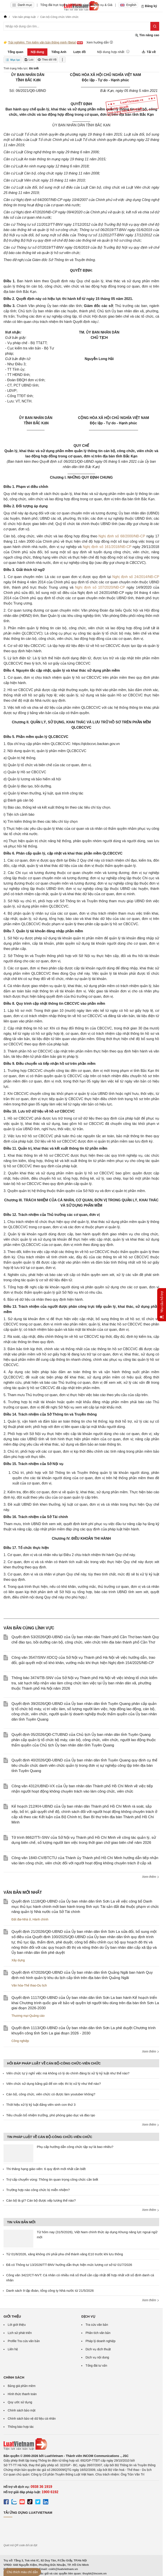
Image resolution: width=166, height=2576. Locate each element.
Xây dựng (18, 1960)
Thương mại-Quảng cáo (28, 2015)
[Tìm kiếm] (154, 26)
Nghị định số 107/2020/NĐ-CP (100, 587)
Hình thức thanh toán (22, 2394)
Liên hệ (13, 2349)
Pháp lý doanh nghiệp (101, 2341)
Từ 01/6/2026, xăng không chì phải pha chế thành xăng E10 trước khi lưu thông (64, 2254)
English (128, 5)
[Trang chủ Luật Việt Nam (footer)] (81, 2444)
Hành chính (40, 1919)
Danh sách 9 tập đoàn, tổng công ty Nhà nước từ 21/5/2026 (50, 2290)
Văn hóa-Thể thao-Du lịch (29, 1985)
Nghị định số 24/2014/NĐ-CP (135, 577)
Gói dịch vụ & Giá (100, 5)
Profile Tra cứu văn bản (24, 2341)
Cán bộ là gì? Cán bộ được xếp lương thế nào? (41, 2200)
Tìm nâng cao (147, 35)
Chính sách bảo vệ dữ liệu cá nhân (32, 2418)
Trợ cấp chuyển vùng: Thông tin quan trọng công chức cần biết (52, 2179)
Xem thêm (150, 1876)
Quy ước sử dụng (20, 2402)
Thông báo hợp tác (21, 2426)
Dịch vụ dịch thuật (98, 2349)
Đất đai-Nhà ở (21, 1919)
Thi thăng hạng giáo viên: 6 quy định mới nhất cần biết (46, 2169)
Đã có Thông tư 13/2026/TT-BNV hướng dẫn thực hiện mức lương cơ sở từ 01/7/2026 (69, 2265)
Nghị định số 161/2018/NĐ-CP (107, 547)
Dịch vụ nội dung (97, 2357)
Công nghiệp (20, 2041)
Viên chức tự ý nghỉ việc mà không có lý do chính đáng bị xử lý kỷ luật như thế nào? (67, 2073)
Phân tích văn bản (98, 2333)
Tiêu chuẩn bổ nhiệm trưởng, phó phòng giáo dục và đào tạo (50, 2115)
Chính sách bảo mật (21, 2410)
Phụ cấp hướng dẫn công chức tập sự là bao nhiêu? (75, 2147)
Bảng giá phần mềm (21, 2386)
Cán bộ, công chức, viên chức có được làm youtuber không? (50, 2094)
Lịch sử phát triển (20, 2333)
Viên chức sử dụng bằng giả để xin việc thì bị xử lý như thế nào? (53, 2083)
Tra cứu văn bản (97, 2324)
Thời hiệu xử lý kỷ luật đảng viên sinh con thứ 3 (40, 2104)
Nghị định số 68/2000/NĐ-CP (122, 536)
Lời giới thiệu (17, 2324)
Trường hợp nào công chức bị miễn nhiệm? (38, 2190)
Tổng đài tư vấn (96, 2365)
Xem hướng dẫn (99, 42)
